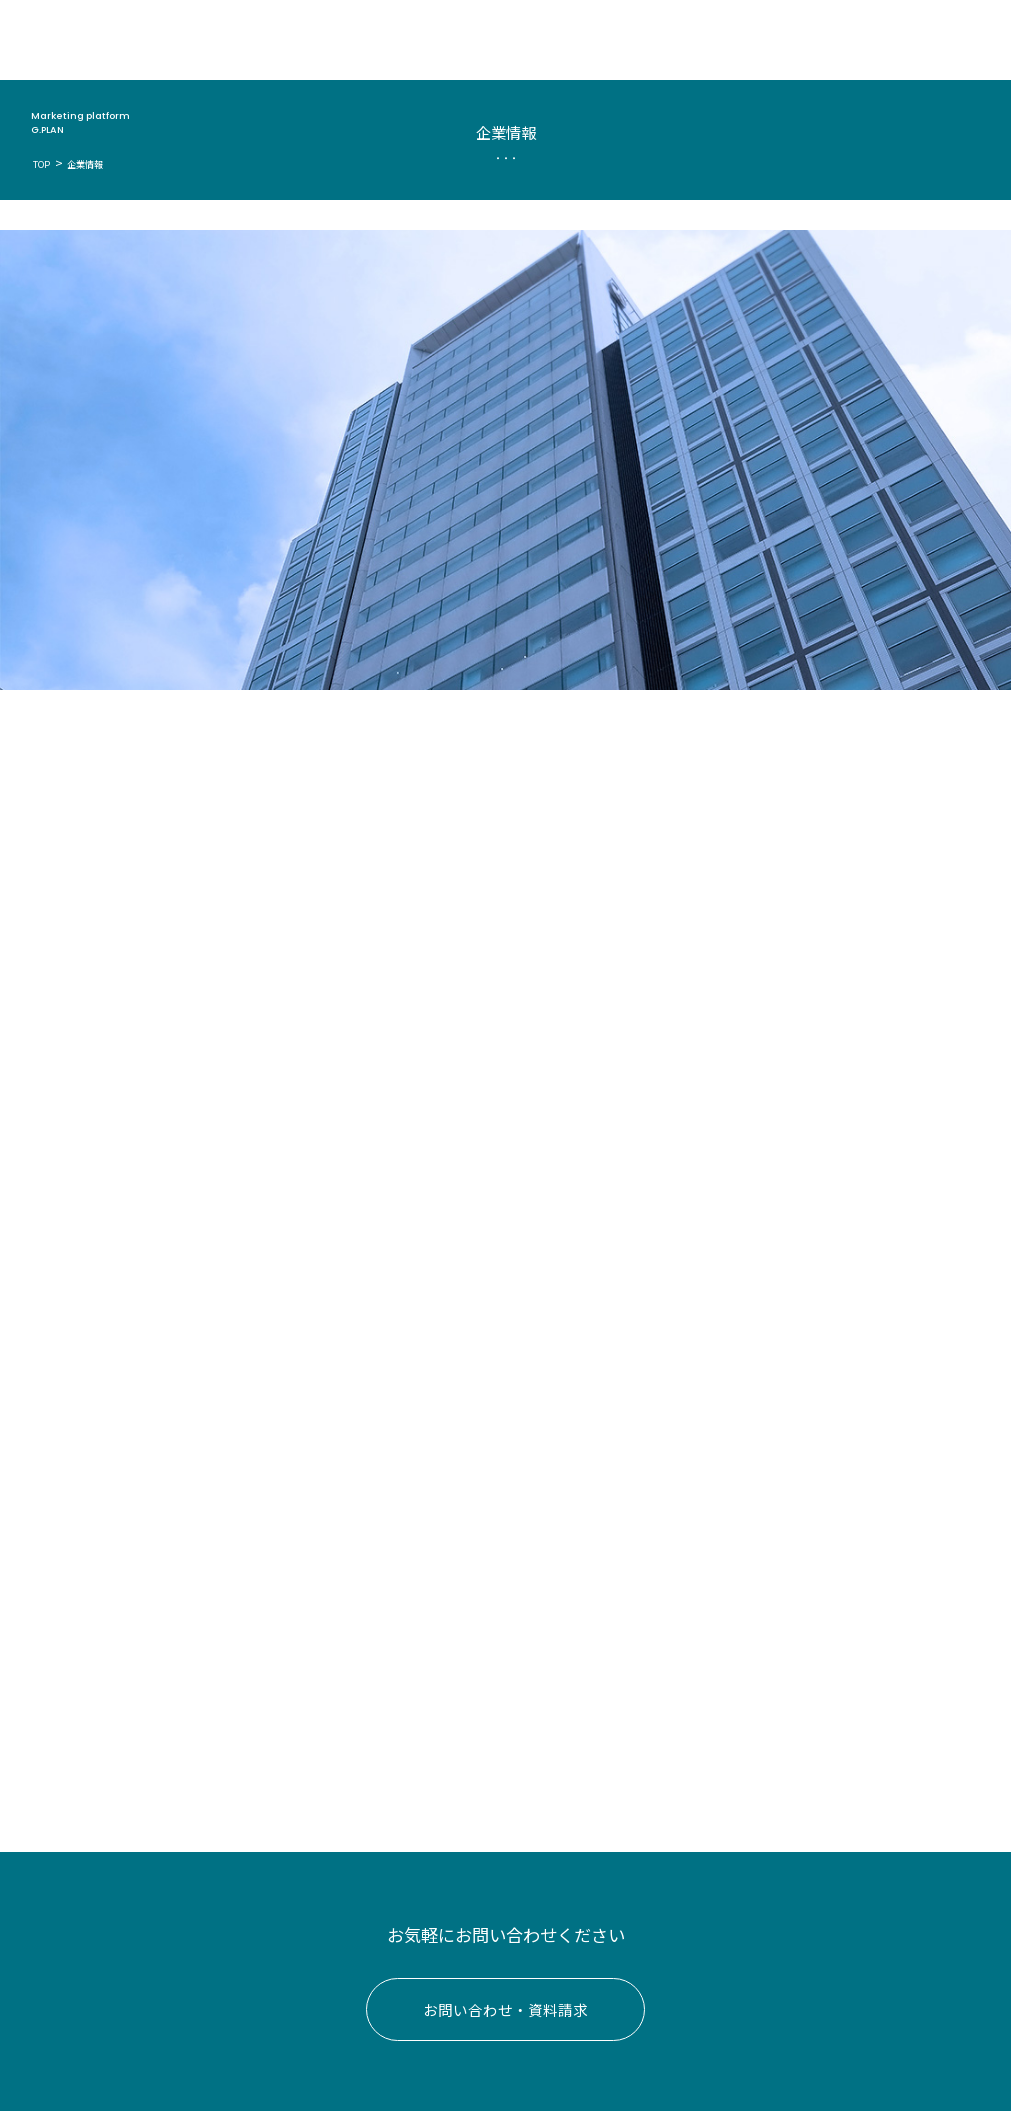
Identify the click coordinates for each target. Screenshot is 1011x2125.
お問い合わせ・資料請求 (505, 2023)
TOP (41, 164)
